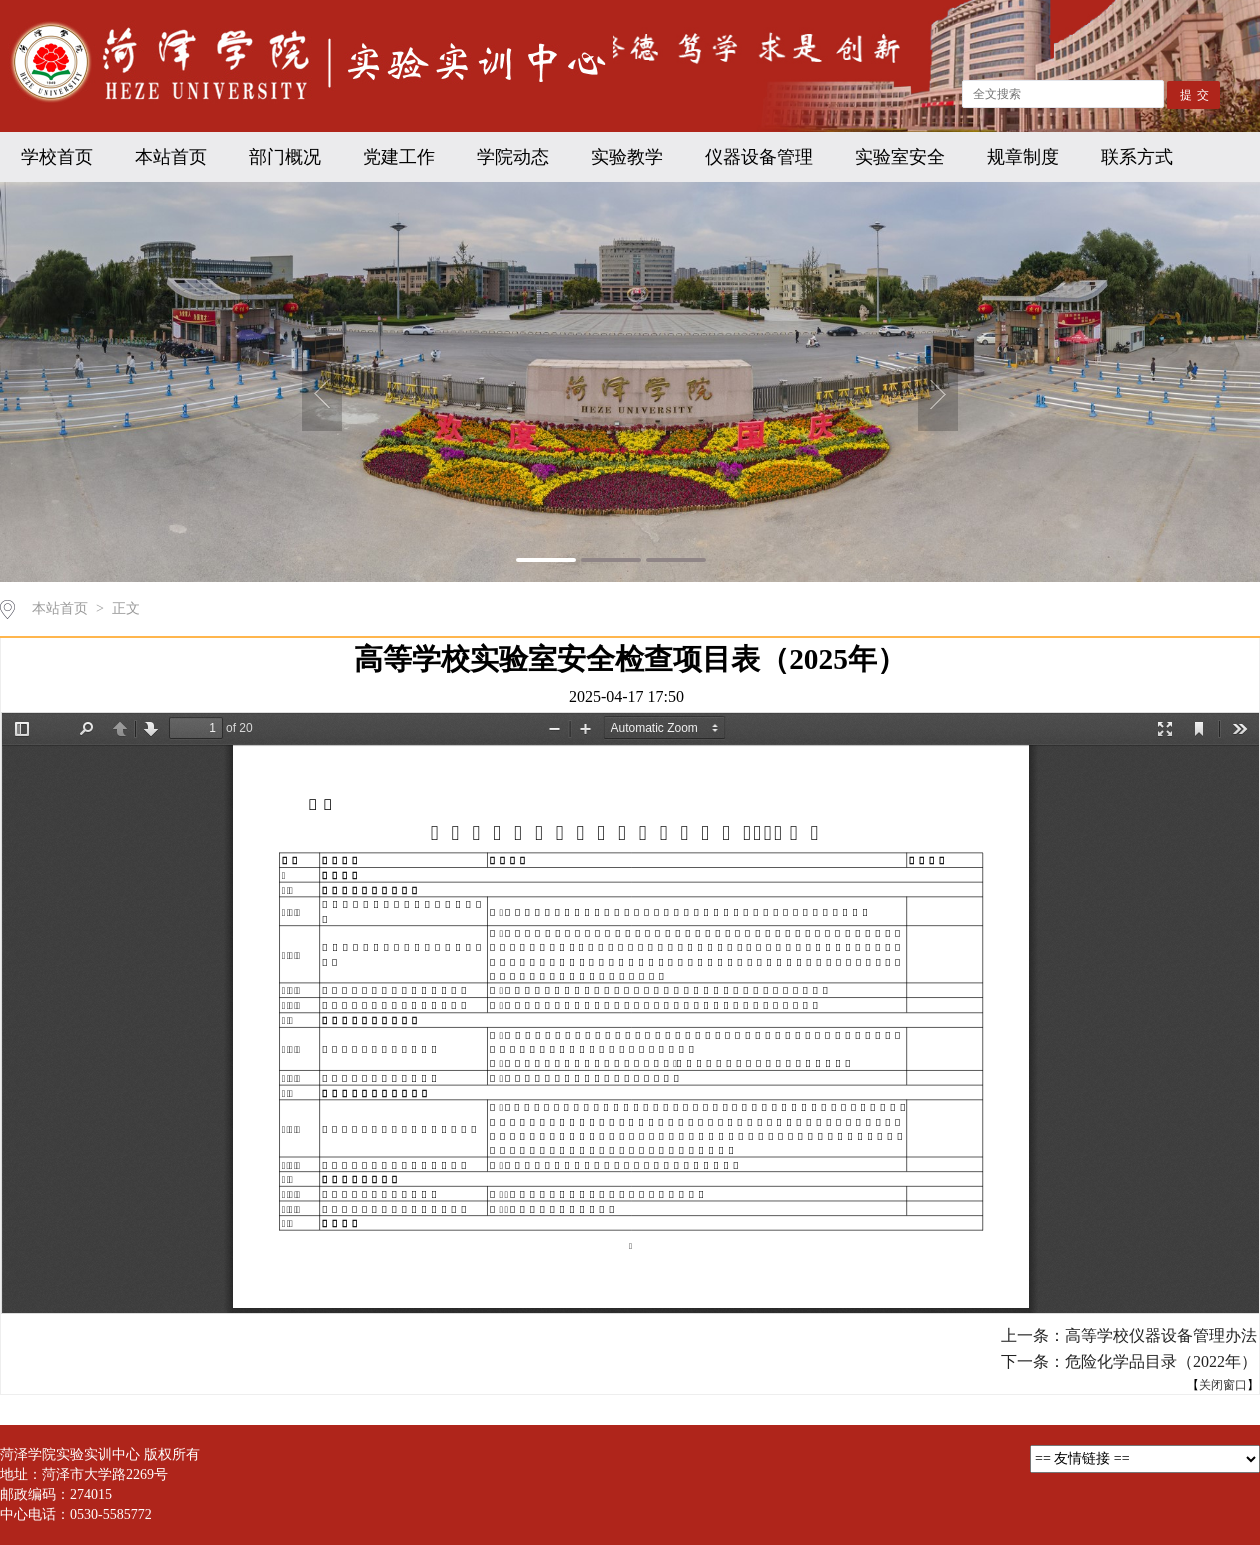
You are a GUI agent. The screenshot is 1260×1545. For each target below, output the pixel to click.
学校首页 (57, 157)
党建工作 (399, 157)
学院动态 (513, 157)
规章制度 (1023, 157)
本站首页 (171, 157)
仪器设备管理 (759, 157)
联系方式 (1137, 157)
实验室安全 (900, 157)
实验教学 (627, 157)
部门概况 (285, 157)
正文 (126, 608)
